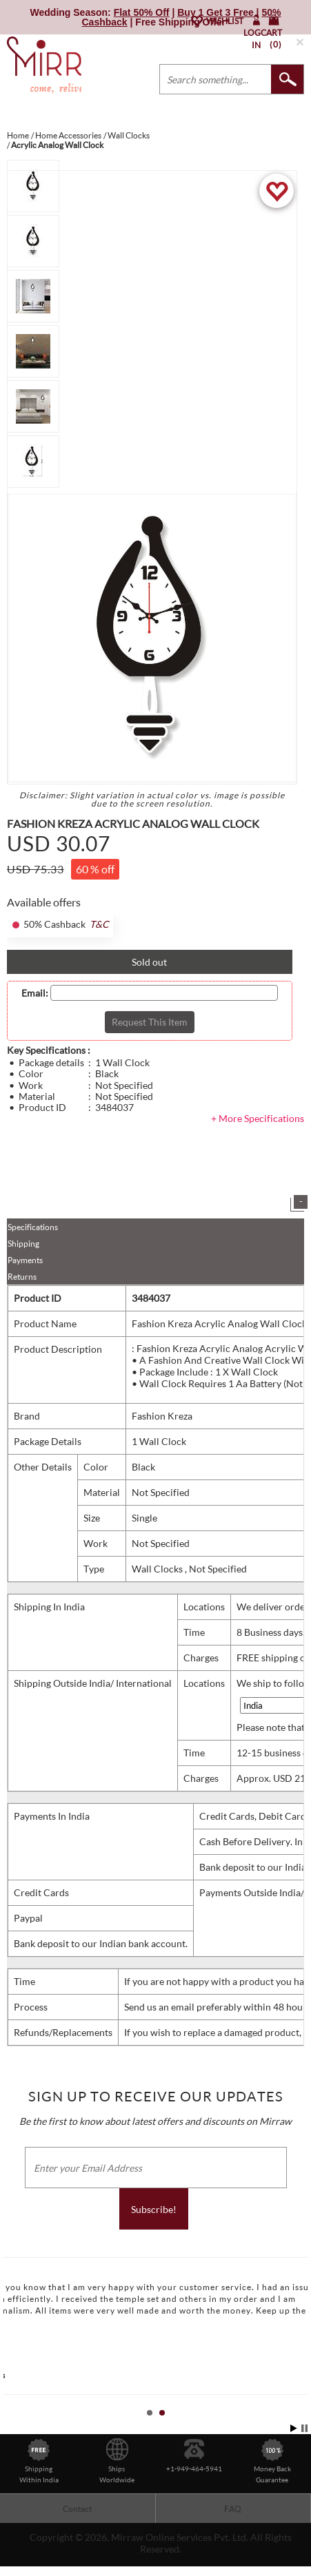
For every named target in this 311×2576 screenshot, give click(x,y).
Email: (34, 993)
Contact (77, 2509)
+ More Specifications (257, 1118)
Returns (22, 1276)
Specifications (33, 1227)
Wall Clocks (158, 1569)
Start (293, 2428)
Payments (25, 1260)
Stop (304, 2428)
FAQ (232, 2509)
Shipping (23, 1243)
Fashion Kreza (162, 1416)
